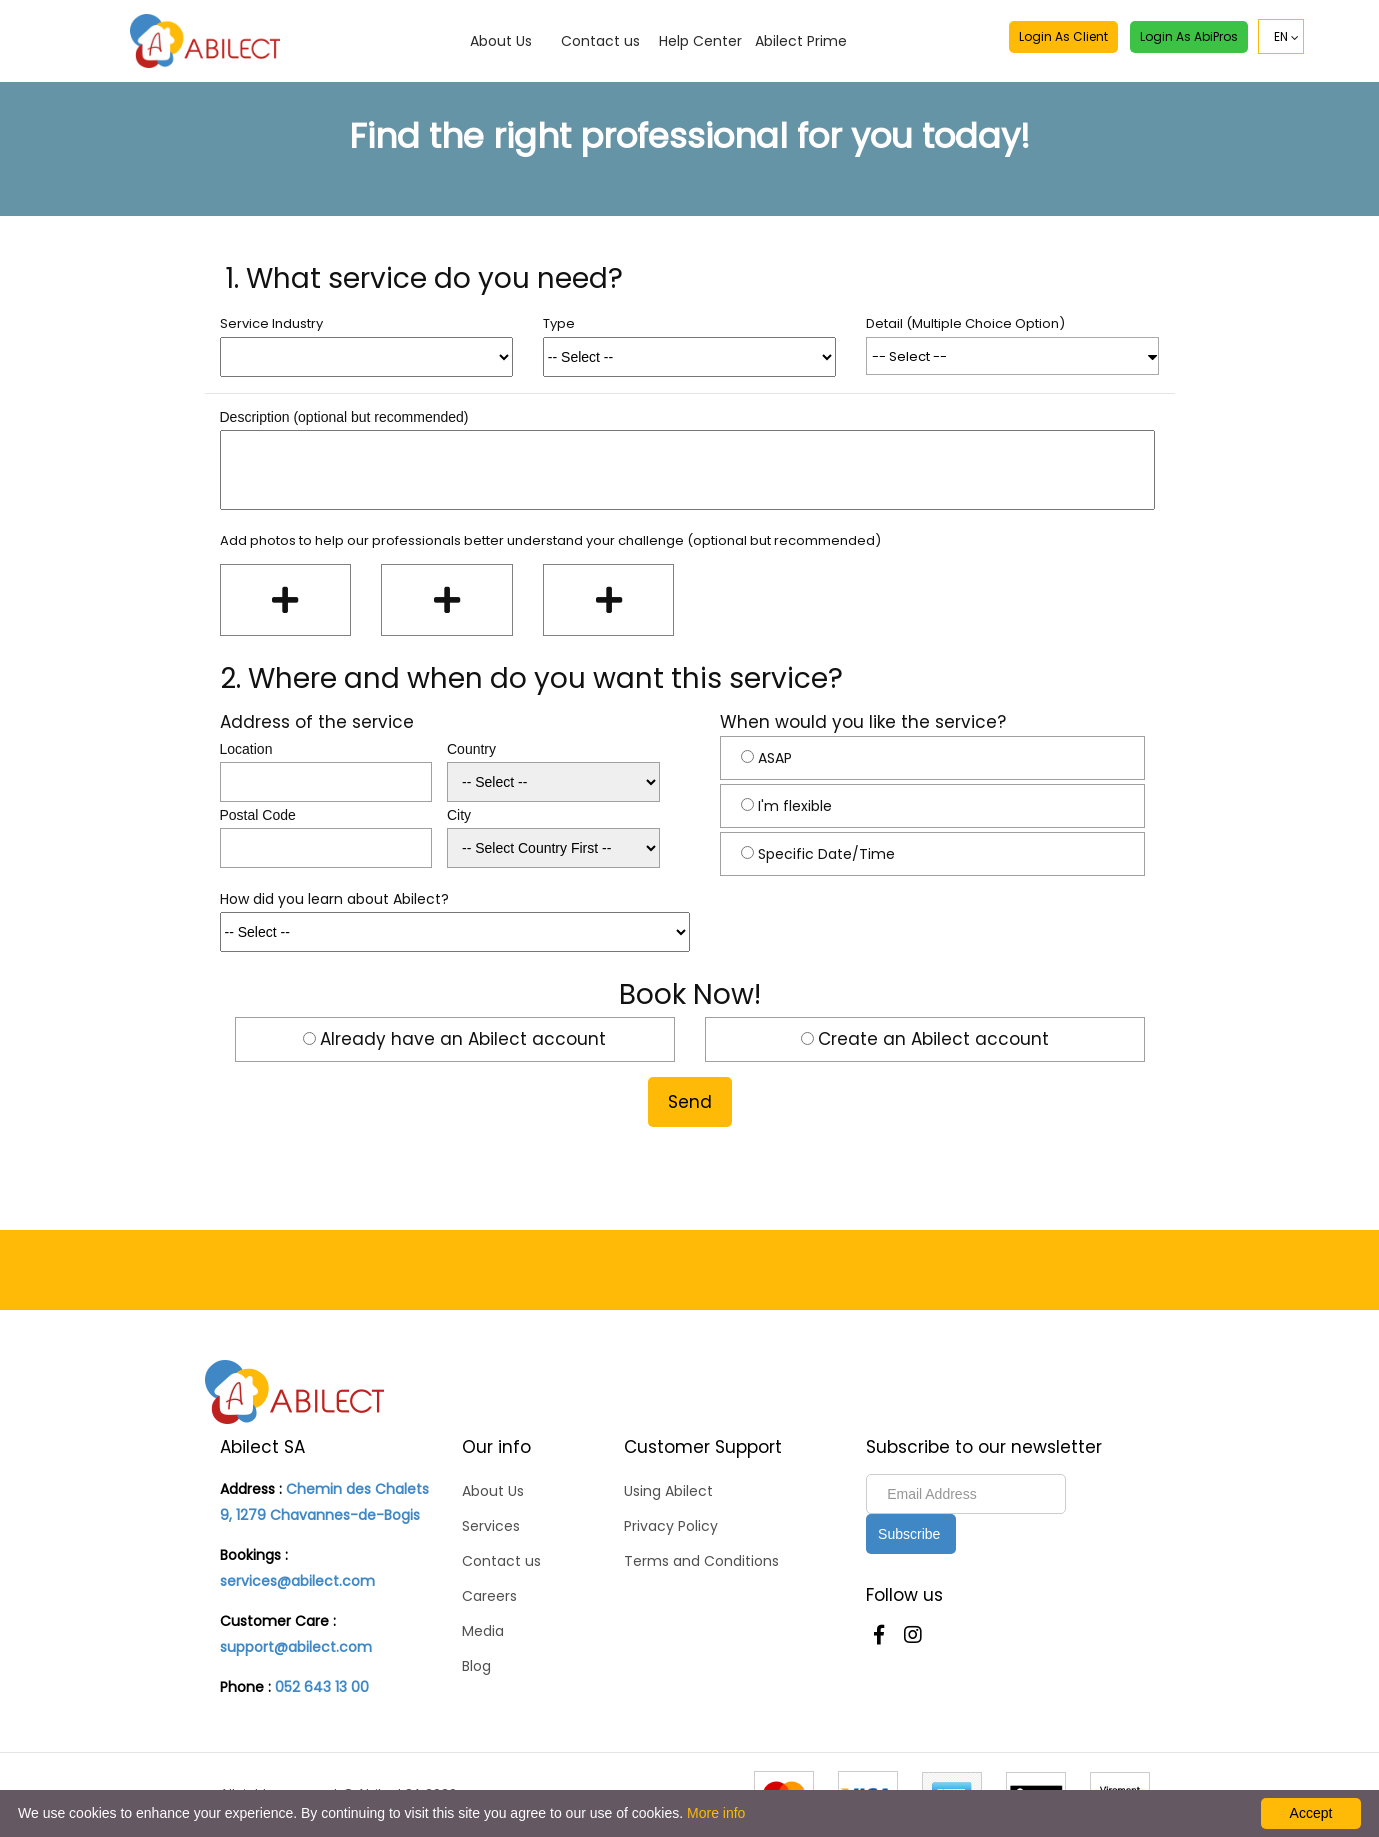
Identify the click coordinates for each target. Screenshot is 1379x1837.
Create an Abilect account (933, 1039)
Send (690, 1102)
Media (483, 1631)
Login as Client (1063, 36)
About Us (501, 41)
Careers (489, 1596)
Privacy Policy (671, 1526)
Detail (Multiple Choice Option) (965, 323)
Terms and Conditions (701, 1561)
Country (471, 749)
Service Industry (271, 323)
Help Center (700, 41)
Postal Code (258, 815)
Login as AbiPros (1189, 36)
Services (491, 1526)
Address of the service (317, 722)
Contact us (600, 41)
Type (559, 323)
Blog (476, 1666)
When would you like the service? (863, 722)
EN (1281, 36)
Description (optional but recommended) (344, 417)
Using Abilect (668, 1491)
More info (716, 1813)
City (459, 815)
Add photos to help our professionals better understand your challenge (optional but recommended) (550, 540)
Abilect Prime (801, 41)
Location (246, 749)
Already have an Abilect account (463, 1039)
